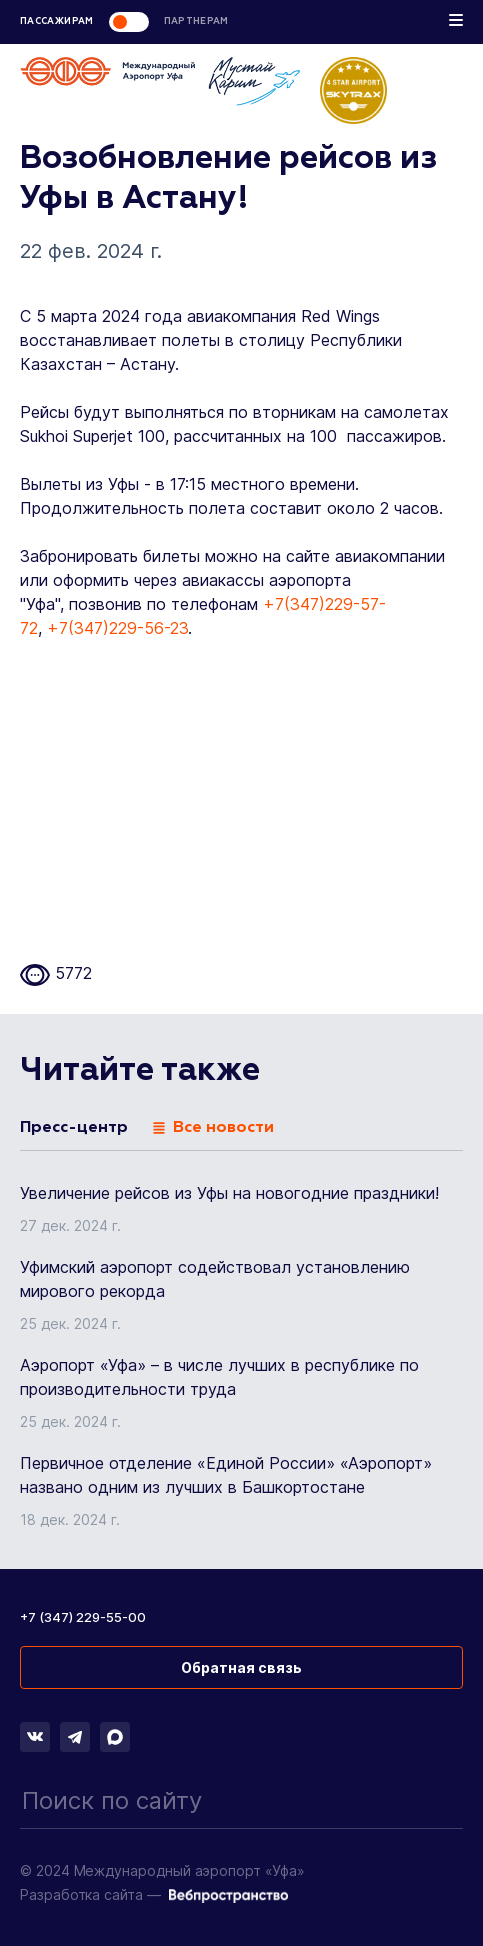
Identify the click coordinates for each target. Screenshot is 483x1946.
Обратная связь (241, 1667)
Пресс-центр (74, 1128)
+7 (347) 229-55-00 (83, 1617)
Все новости (213, 1128)
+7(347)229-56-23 (117, 628)
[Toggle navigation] (456, 24)
